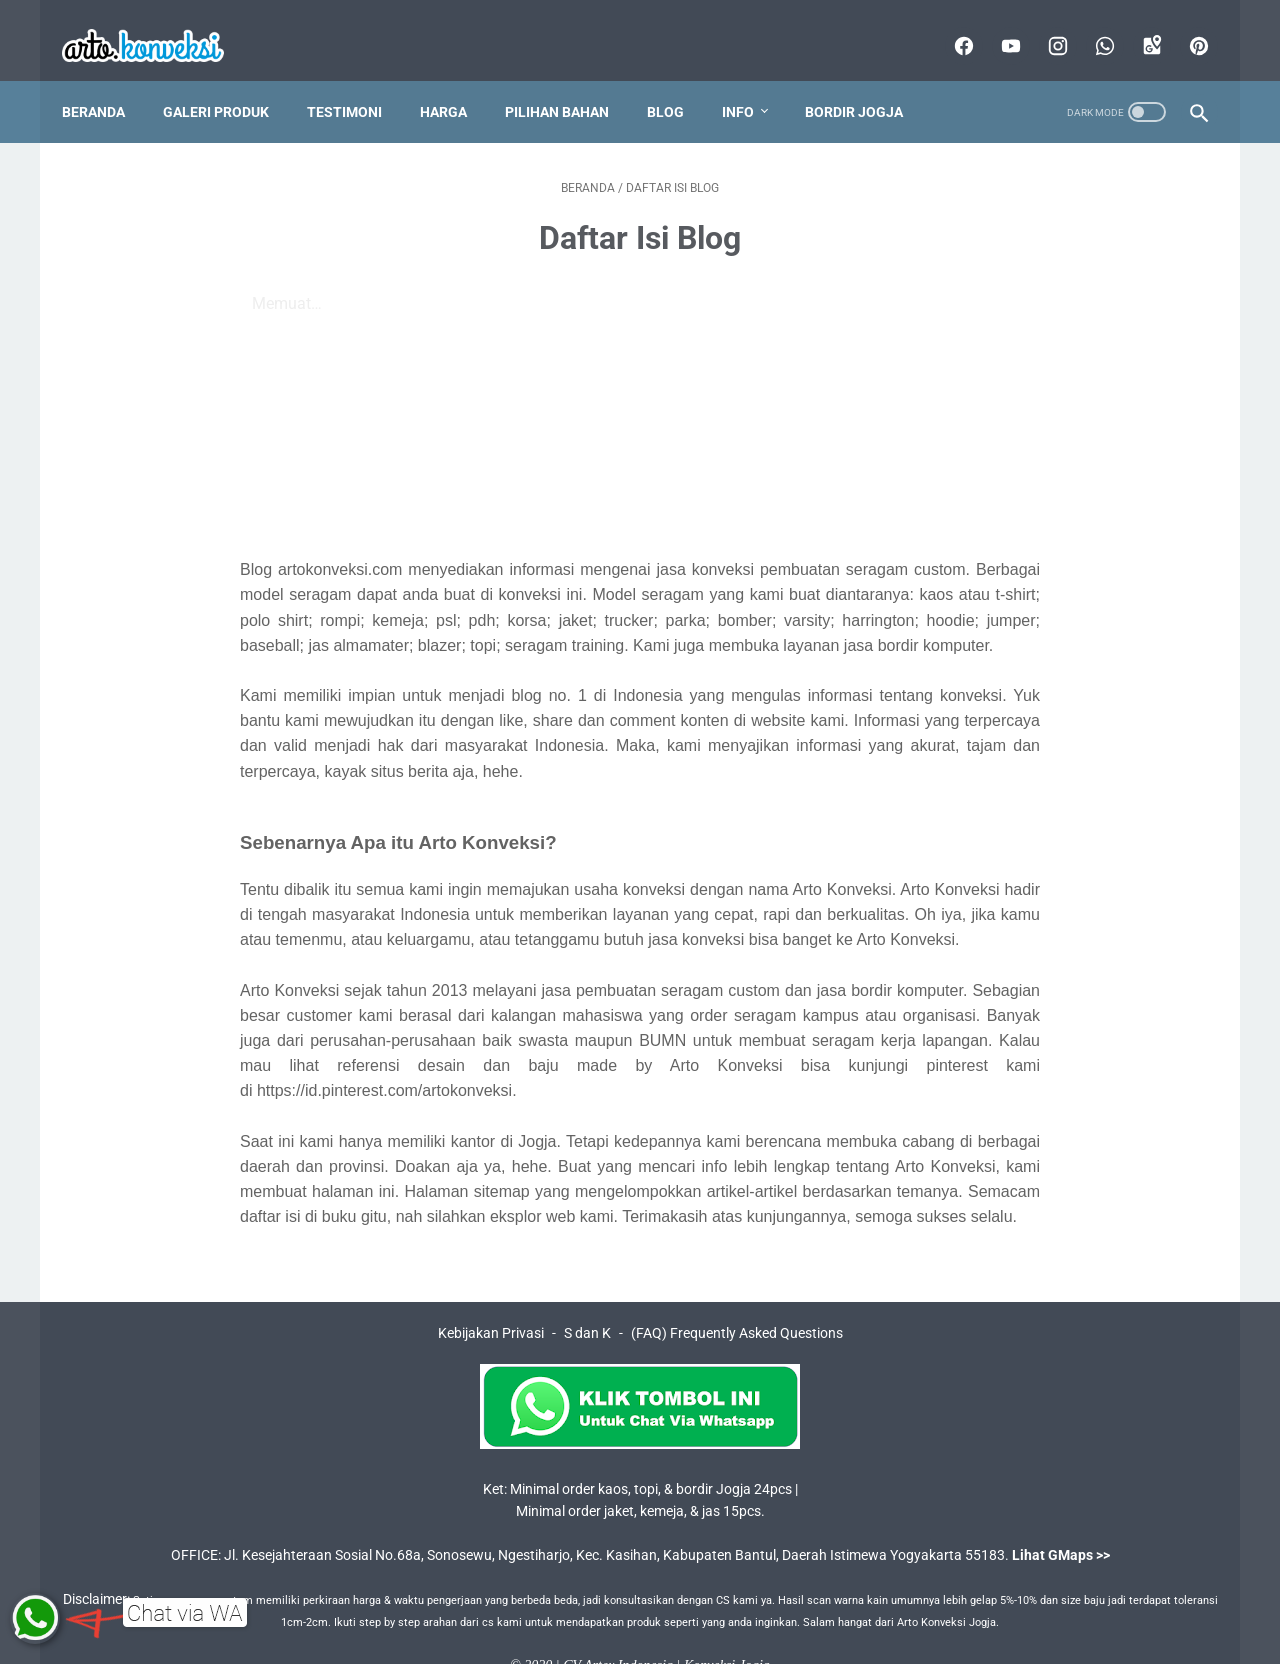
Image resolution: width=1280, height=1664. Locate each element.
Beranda (107, 79)
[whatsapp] (1088, 24)
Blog (679, 79)
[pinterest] (1182, 24)
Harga (457, 79)
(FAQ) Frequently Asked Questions (737, 1299)
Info (752, 79)
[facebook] (947, 24)
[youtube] (994, 24)
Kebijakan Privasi (491, 1299)
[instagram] (1041, 24)
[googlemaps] (1135, 24)
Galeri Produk (230, 79)
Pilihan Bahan (571, 79)
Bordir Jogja (868, 79)
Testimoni (358, 79)
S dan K (587, 1299)
